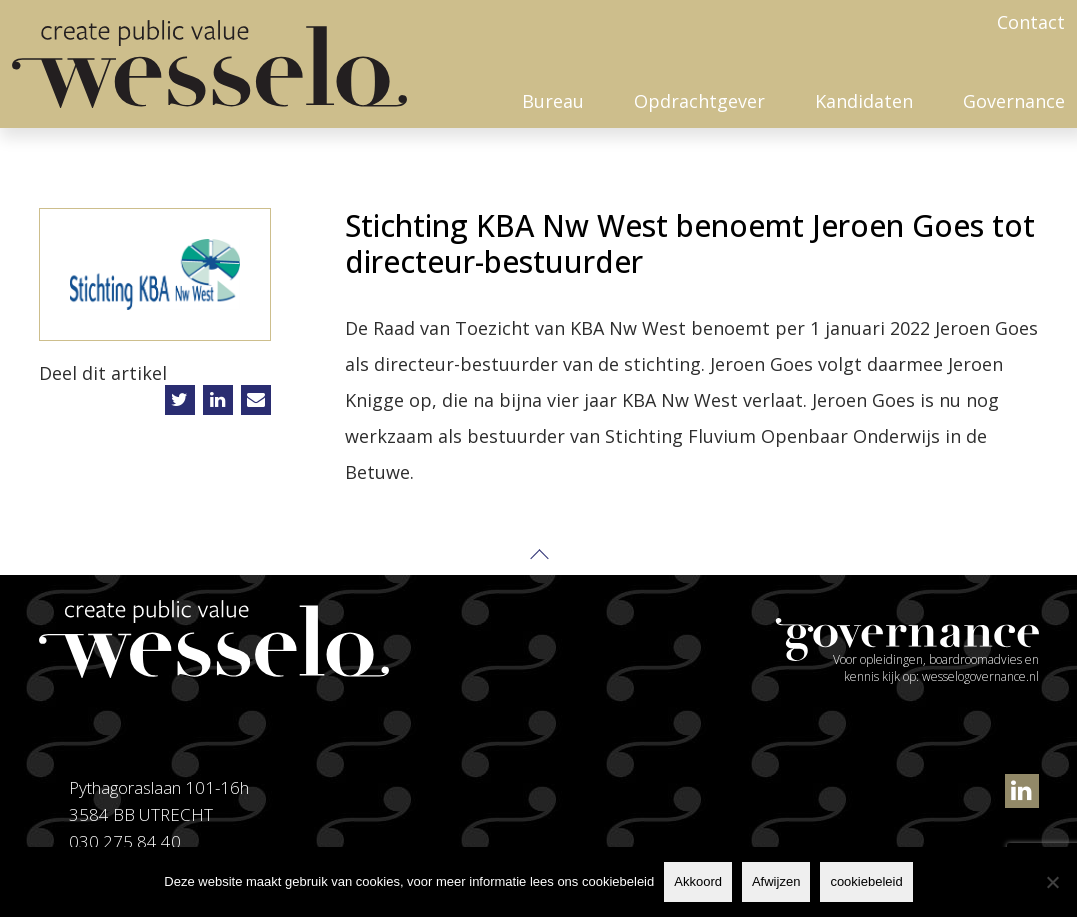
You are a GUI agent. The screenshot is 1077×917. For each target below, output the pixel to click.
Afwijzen (776, 881)
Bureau (553, 101)
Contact (1031, 22)
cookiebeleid (866, 881)
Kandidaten (864, 101)
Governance (1014, 101)
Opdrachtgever (699, 101)
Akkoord (698, 881)
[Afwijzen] (1052, 882)
